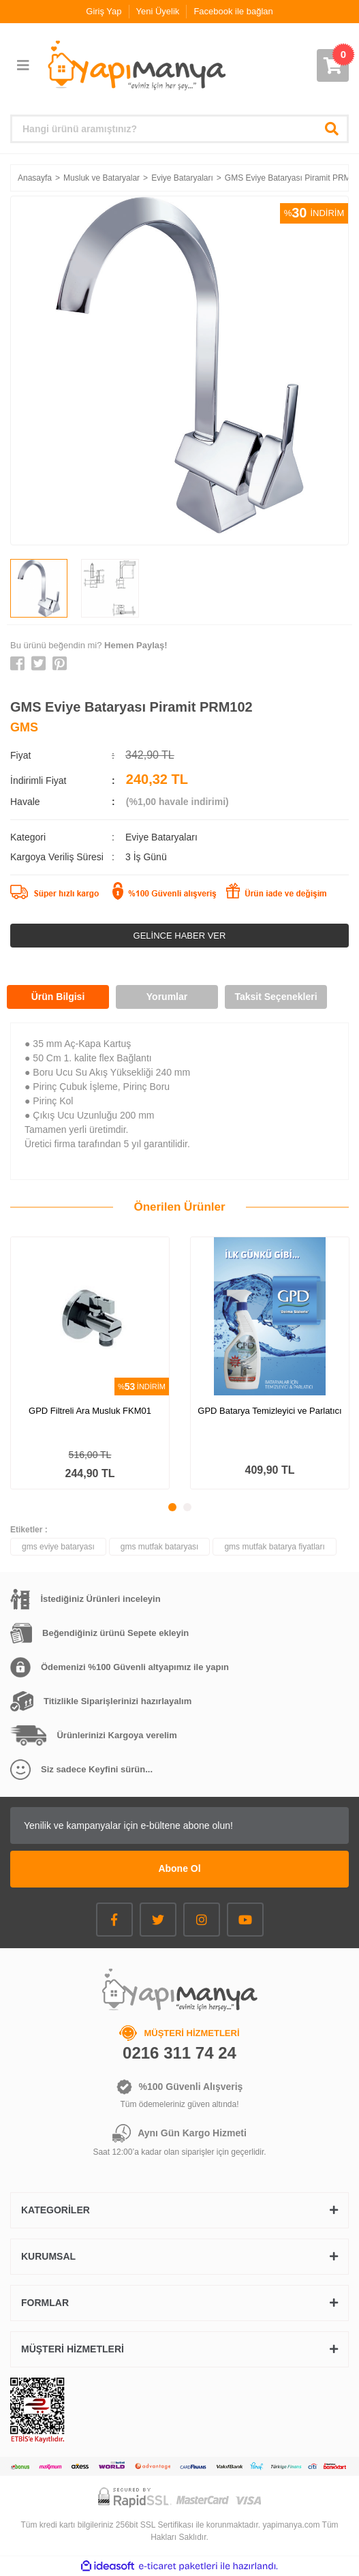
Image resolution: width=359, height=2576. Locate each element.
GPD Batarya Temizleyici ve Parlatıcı (269, 1411)
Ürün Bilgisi (58, 996)
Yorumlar (166, 996)
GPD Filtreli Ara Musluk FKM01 (90, 1411)
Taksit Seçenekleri (275, 996)
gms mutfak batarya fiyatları (274, 1546)
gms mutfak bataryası (160, 1546)
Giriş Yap (103, 11)
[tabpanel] (90, 1363)
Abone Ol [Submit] (179, 1868)
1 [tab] (172, 1507)
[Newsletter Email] (179, 1825)
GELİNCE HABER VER (180, 935)
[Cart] (333, 65)
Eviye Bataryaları (161, 837)
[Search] (179, 129)
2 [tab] (187, 1507)
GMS (24, 727)
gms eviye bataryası (58, 1546)
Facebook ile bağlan (232, 11)
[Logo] (135, 65)
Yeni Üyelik (158, 11)
